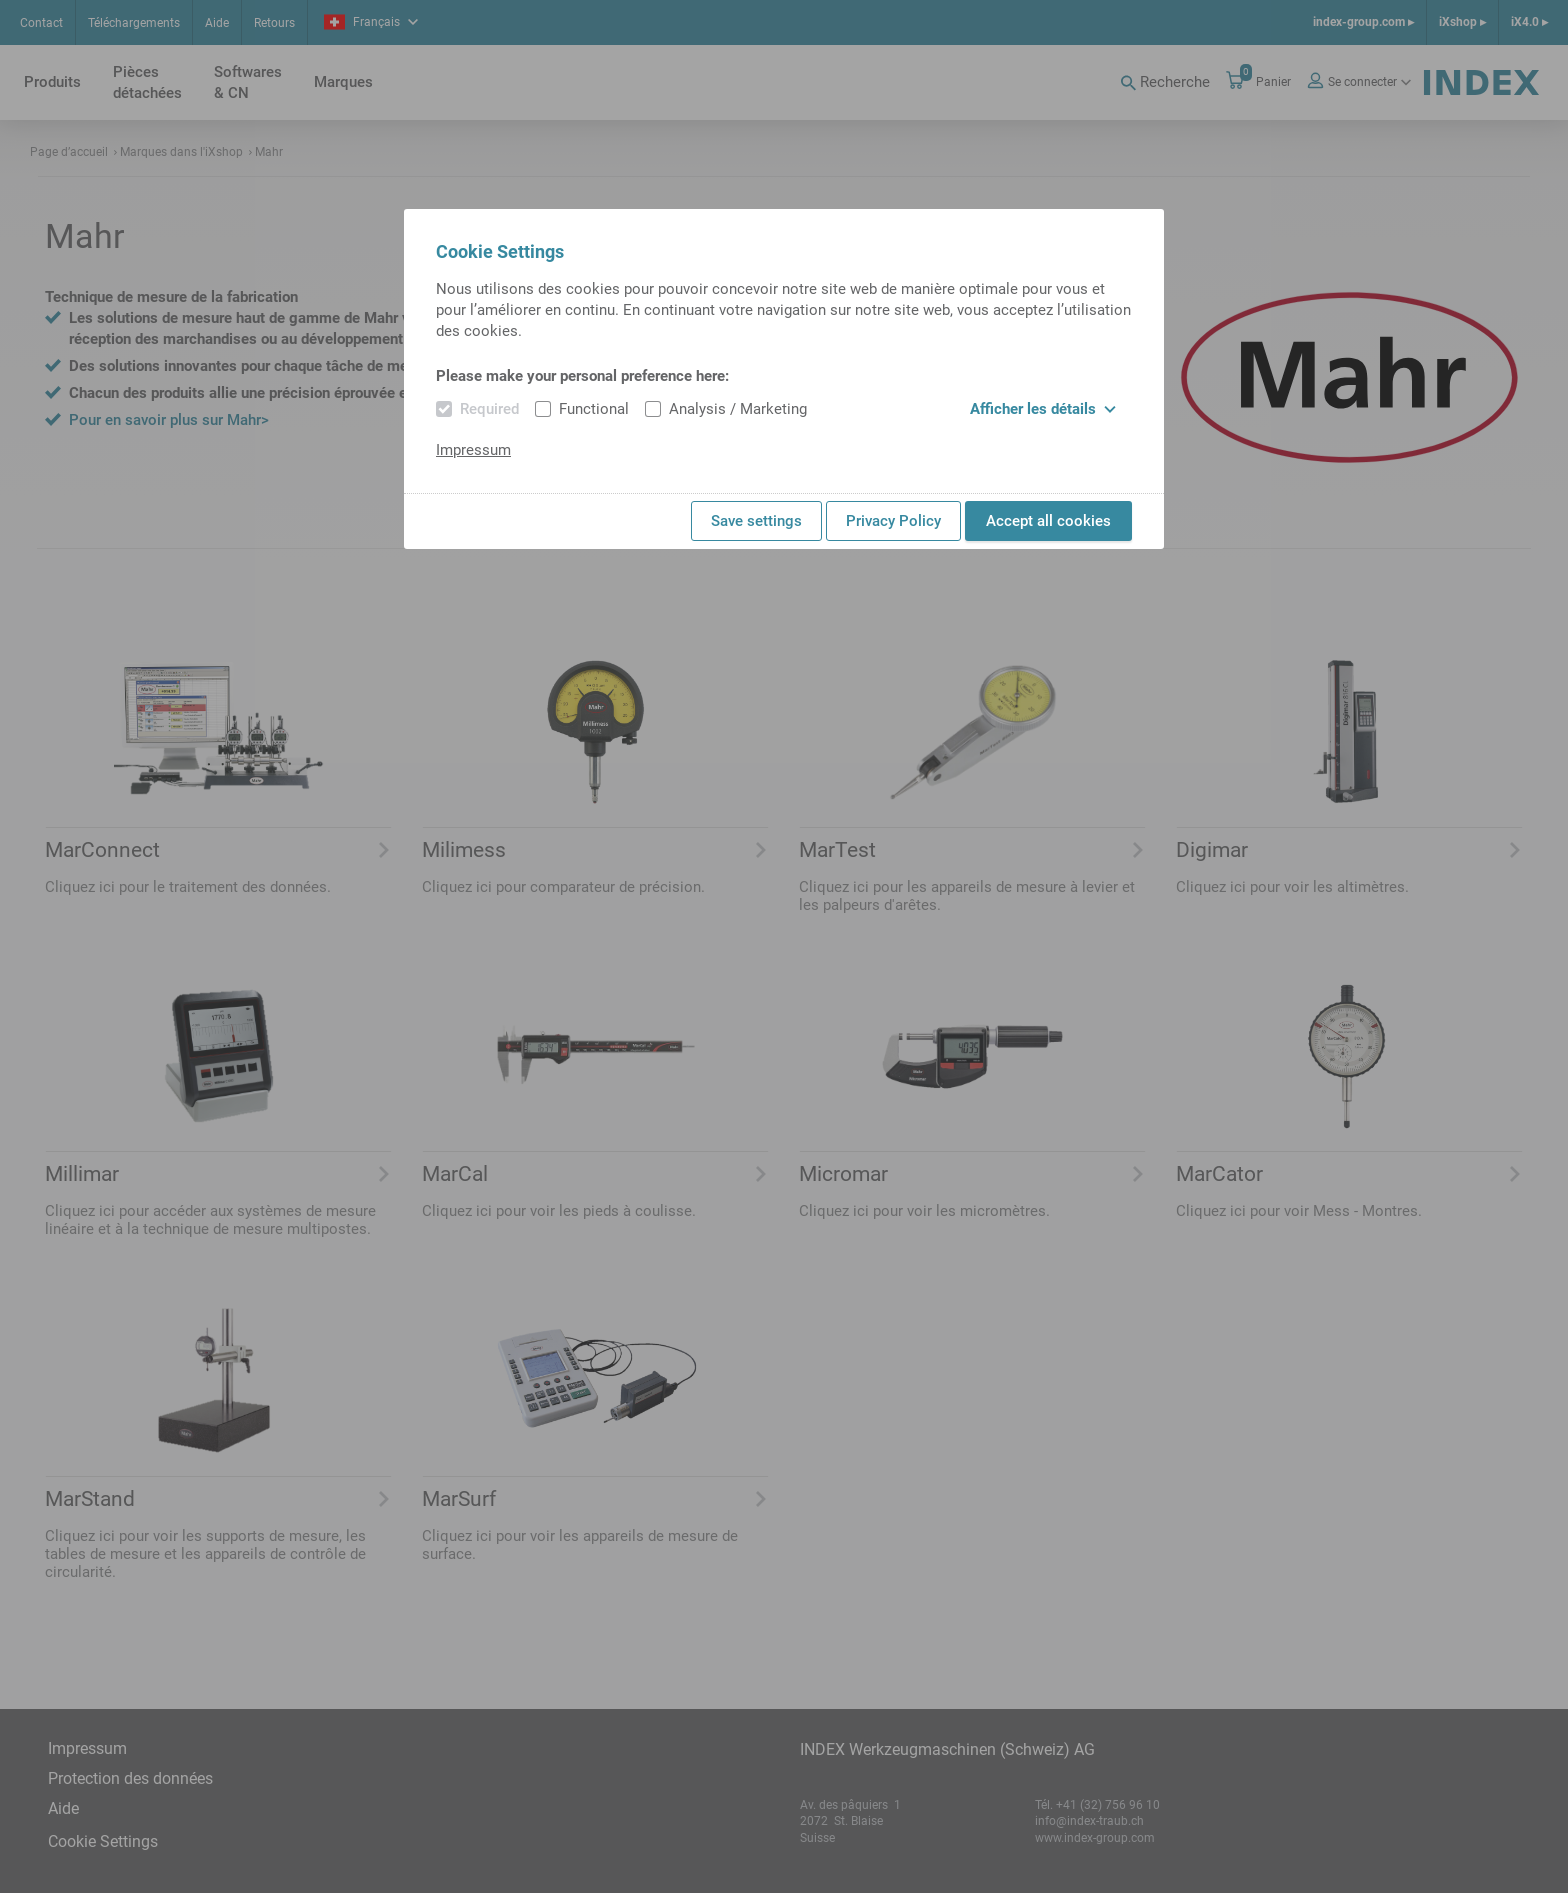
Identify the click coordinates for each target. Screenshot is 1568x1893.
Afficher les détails (1043, 409)
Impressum (473, 450)
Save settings (756, 521)
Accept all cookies (1048, 521)
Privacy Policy (893, 521)
